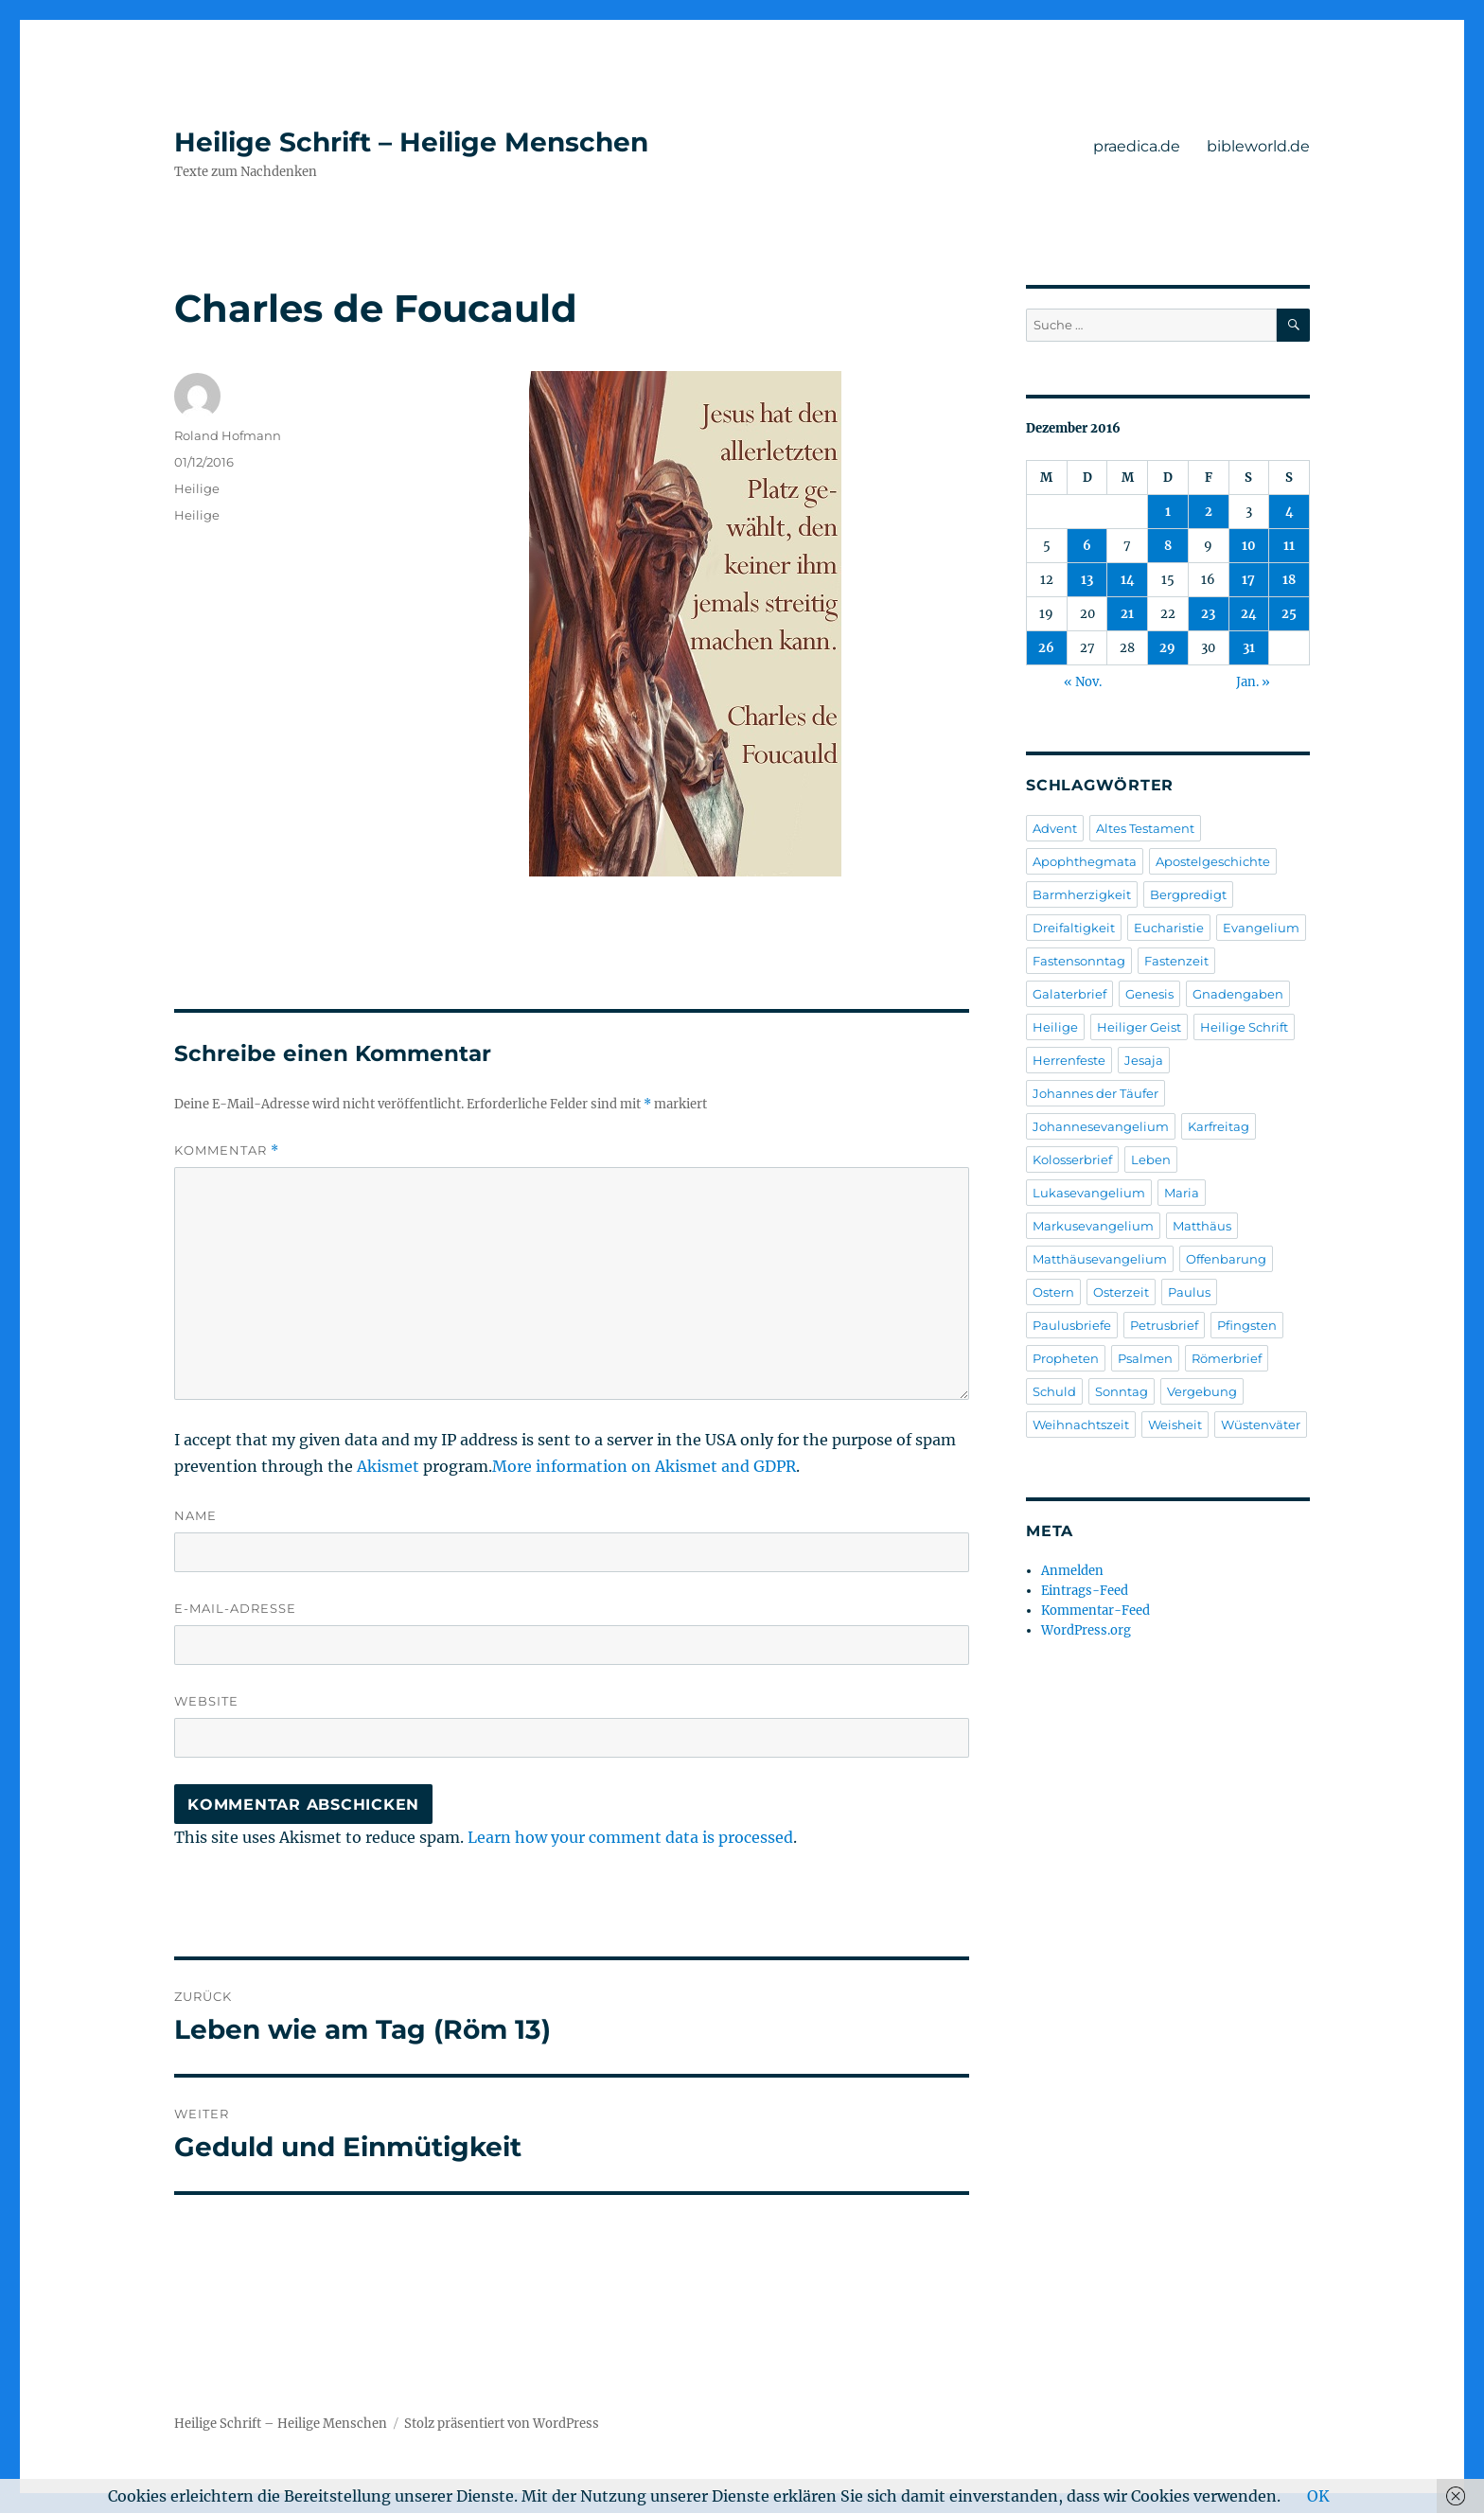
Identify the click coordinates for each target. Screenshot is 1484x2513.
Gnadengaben (1237, 993)
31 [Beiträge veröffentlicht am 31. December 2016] (1249, 648)
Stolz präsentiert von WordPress (501, 2424)
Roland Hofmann (227, 435)
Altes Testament (1145, 828)
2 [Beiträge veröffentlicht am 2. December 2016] (1208, 512)
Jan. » (1253, 682)
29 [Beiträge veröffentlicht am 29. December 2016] (1167, 648)
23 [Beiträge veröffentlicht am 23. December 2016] (1208, 614)
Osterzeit (1121, 1292)
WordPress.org (1086, 1630)
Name (195, 1515)
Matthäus (1202, 1225)
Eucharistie (1169, 927)
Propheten (1066, 1358)
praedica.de (1136, 146)
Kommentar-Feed (1095, 1610)
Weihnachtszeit (1081, 1424)
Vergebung (1202, 1391)
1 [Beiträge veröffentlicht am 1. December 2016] (1168, 512)
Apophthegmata (1085, 861)
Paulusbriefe (1072, 1325)
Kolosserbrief (1072, 1159)
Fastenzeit (1176, 960)
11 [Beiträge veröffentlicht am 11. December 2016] (1289, 546)
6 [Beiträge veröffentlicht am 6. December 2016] (1087, 546)
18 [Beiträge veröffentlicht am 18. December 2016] (1289, 580)
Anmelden (1072, 1571)
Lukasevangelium (1089, 1192)
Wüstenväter (1260, 1424)
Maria (1181, 1192)
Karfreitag (1218, 1126)
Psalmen (1145, 1358)
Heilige (197, 488)
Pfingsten (1247, 1325)
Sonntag (1121, 1391)
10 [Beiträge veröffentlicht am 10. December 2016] (1249, 546)
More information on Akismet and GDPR (644, 1466)
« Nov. (1083, 682)
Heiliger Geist (1139, 1027)
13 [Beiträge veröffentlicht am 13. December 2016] (1087, 580)
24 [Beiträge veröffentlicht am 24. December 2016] (1249, 614)
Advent (1055, 828)
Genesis (1149, 993)
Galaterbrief (1069, 993)
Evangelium (1261, 927)
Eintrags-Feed (1084, 1591)
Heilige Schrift (1244, 1027)
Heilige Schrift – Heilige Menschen (411, 142)
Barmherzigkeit (1082, 894)
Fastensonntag (1079, 960)
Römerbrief (1227, 1358)
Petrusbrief (1164, 1325)
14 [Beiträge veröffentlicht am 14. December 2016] (1128, 580)
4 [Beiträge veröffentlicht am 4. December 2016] (1289, 512)
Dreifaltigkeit (1074, 927)
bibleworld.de (1258, 146)
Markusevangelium (1093, 1225)
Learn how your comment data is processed (630, 1837)
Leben (1151, 1159)
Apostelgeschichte (1213, 861)
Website (206, 1700)
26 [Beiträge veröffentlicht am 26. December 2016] (1046, 648)
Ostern (1053, 1292)
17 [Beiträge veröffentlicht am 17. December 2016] (1248, 580)
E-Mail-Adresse (235, 1608)
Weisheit (1175, 1424)
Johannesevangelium (1101, 1126)
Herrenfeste (1069, 1060)
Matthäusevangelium (1100, 1258)
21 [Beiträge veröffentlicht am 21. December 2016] (1127, 614)
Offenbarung (1226, 1258)
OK (1318, 2495)
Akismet (388, 1466)
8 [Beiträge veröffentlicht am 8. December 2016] (1168, 546)
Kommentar (226, 1150)
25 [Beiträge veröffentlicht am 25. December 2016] (1289, 614)
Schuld (1054, 1391)
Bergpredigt (1188, 894)
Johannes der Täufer (1095, 1093)
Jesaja (1143, 1060)
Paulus (1189, 1292)
